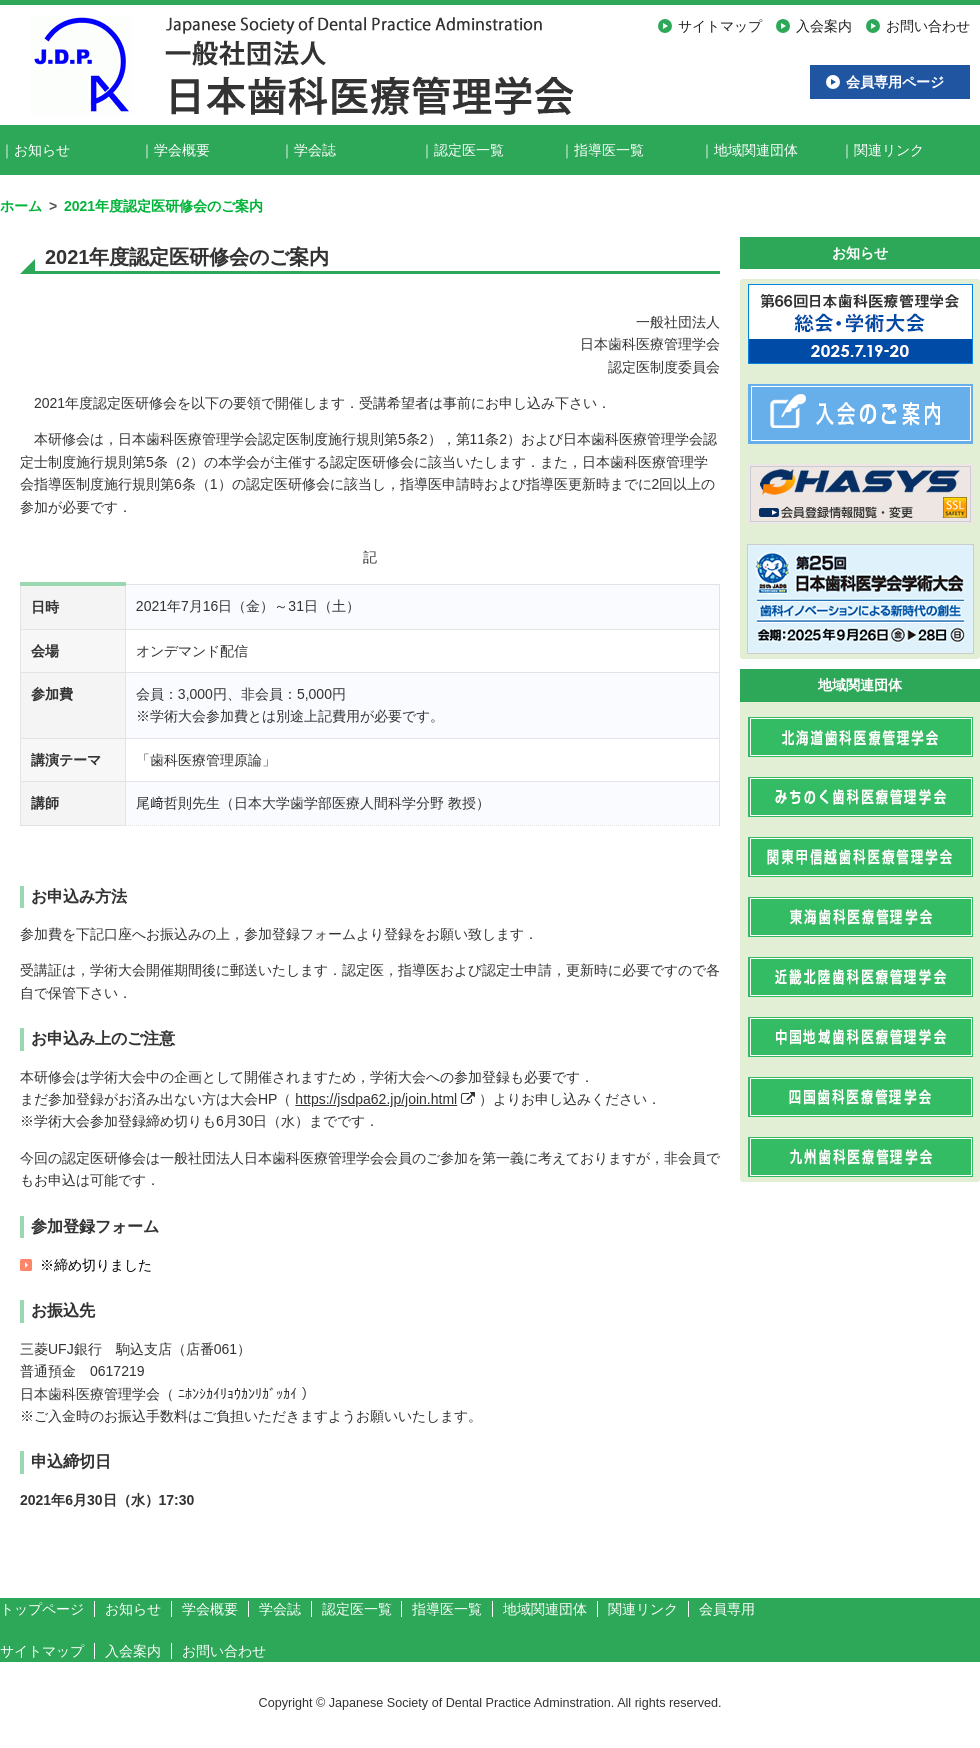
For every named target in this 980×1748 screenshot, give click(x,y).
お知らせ (42, 150)
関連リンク (889, 150)
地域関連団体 (756, 150)
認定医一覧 (469, 150)
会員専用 (727, 1609)
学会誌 (315, 150)
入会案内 (133, 1651)
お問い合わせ (224, 1651)
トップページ (42, 1609)
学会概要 (182, 150)
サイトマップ (42, 1651)
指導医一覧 (609, 150)
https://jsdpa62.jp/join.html (376, 1099)
